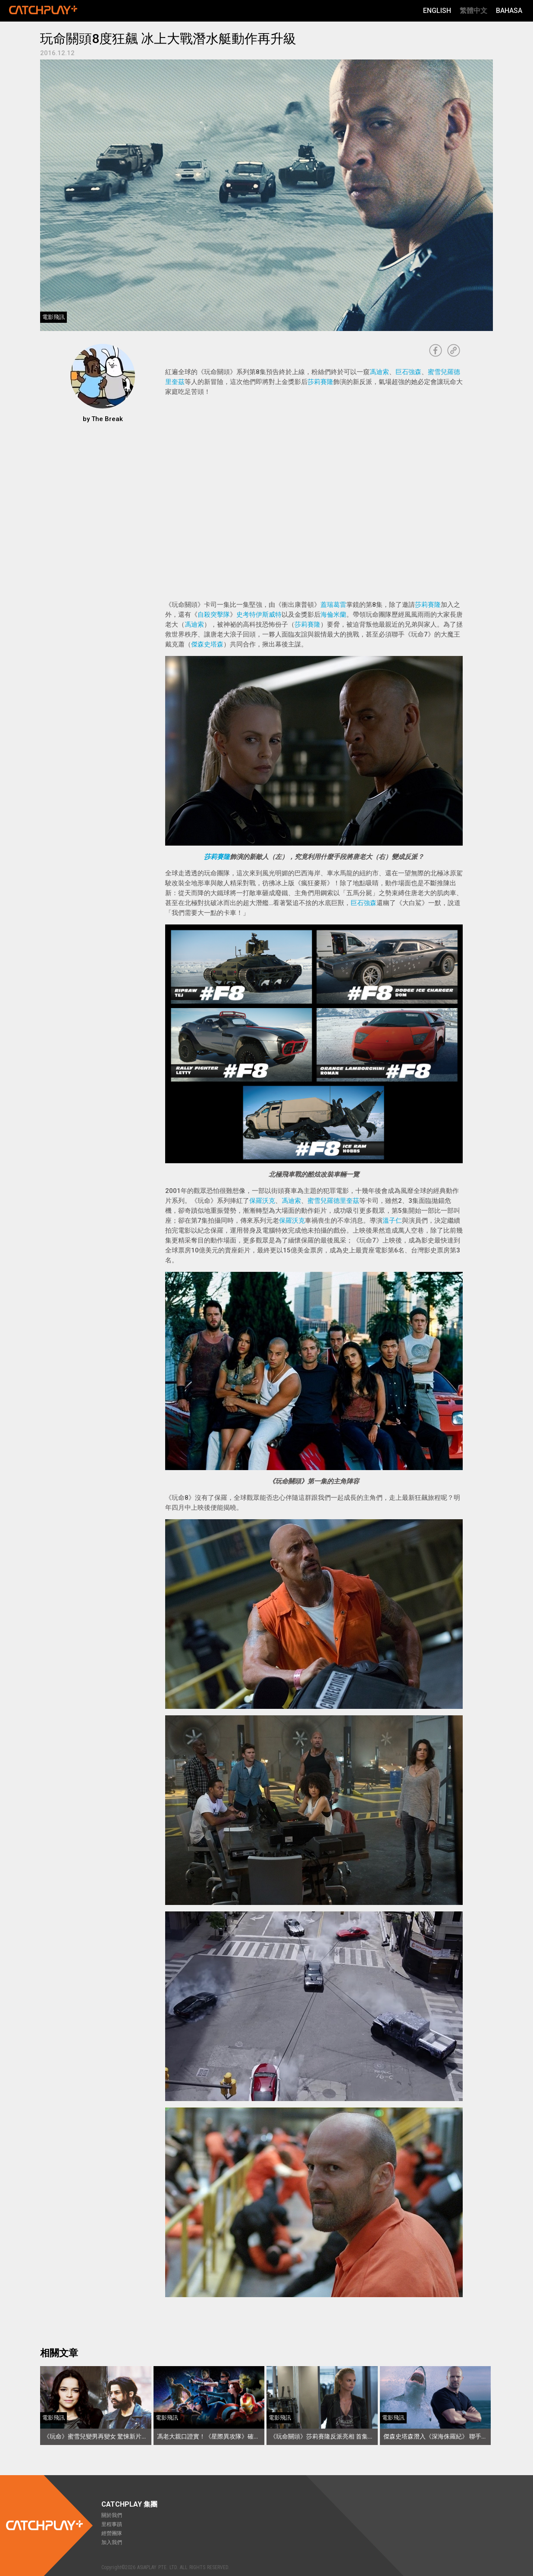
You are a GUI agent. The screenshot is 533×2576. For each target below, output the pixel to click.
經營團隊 (111, 2533)
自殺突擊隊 (214, 614)
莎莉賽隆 (320, 382)
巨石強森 (408, 372)
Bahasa (509, 10)
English (437, 10)
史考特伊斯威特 (259, 614)
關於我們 (111, 2515)
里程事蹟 (111, 2524)
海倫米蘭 (333, 614)
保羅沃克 (262, 1201)
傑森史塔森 (207, 644)
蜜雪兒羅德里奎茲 (333, 1201)
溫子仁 (392, 1220)
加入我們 (111, 2542)
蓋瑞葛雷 (333, 605)
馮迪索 (379, 372)
